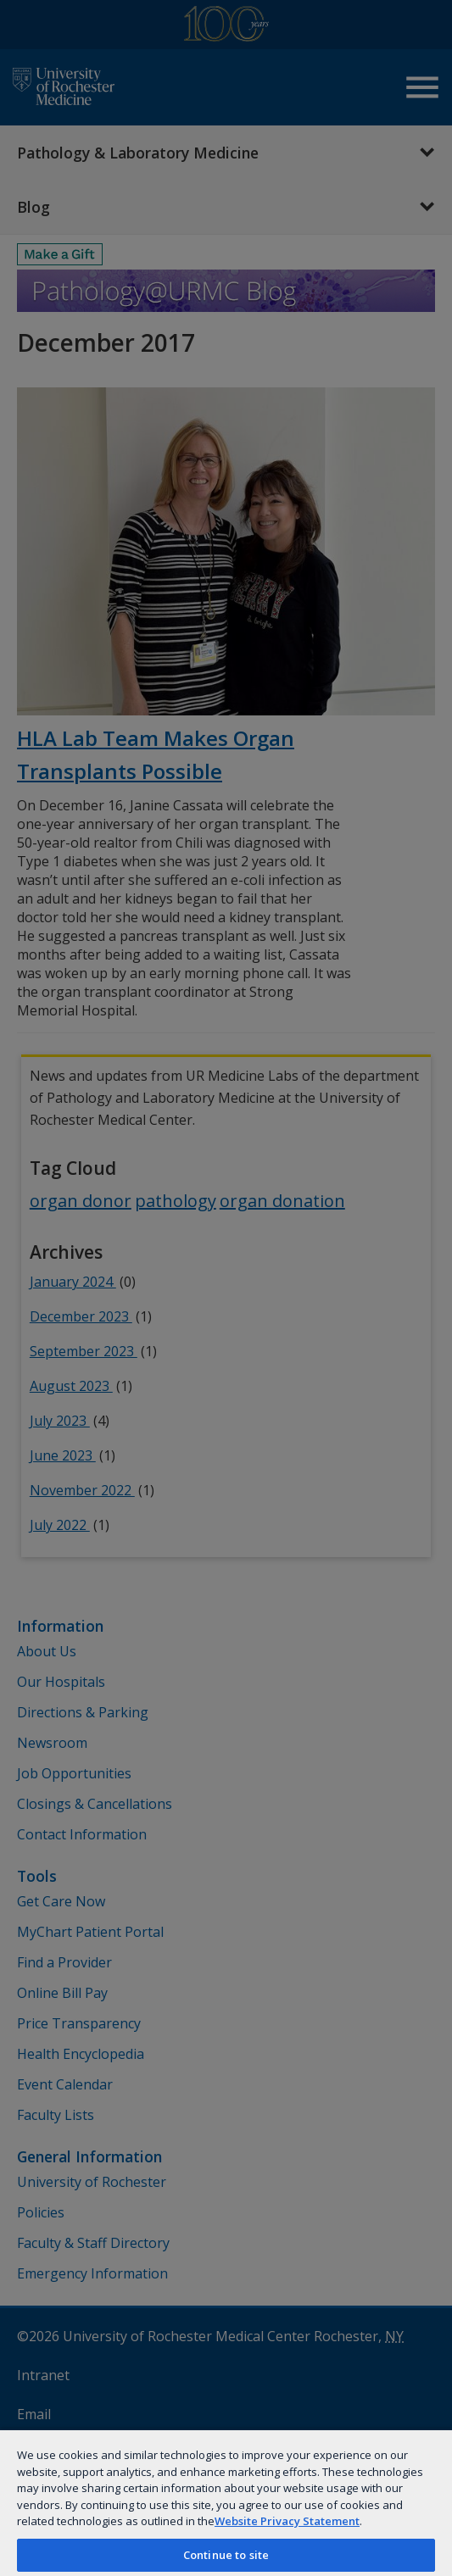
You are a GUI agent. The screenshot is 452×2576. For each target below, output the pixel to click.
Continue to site (226, 2554)
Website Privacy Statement (287, 2521)
